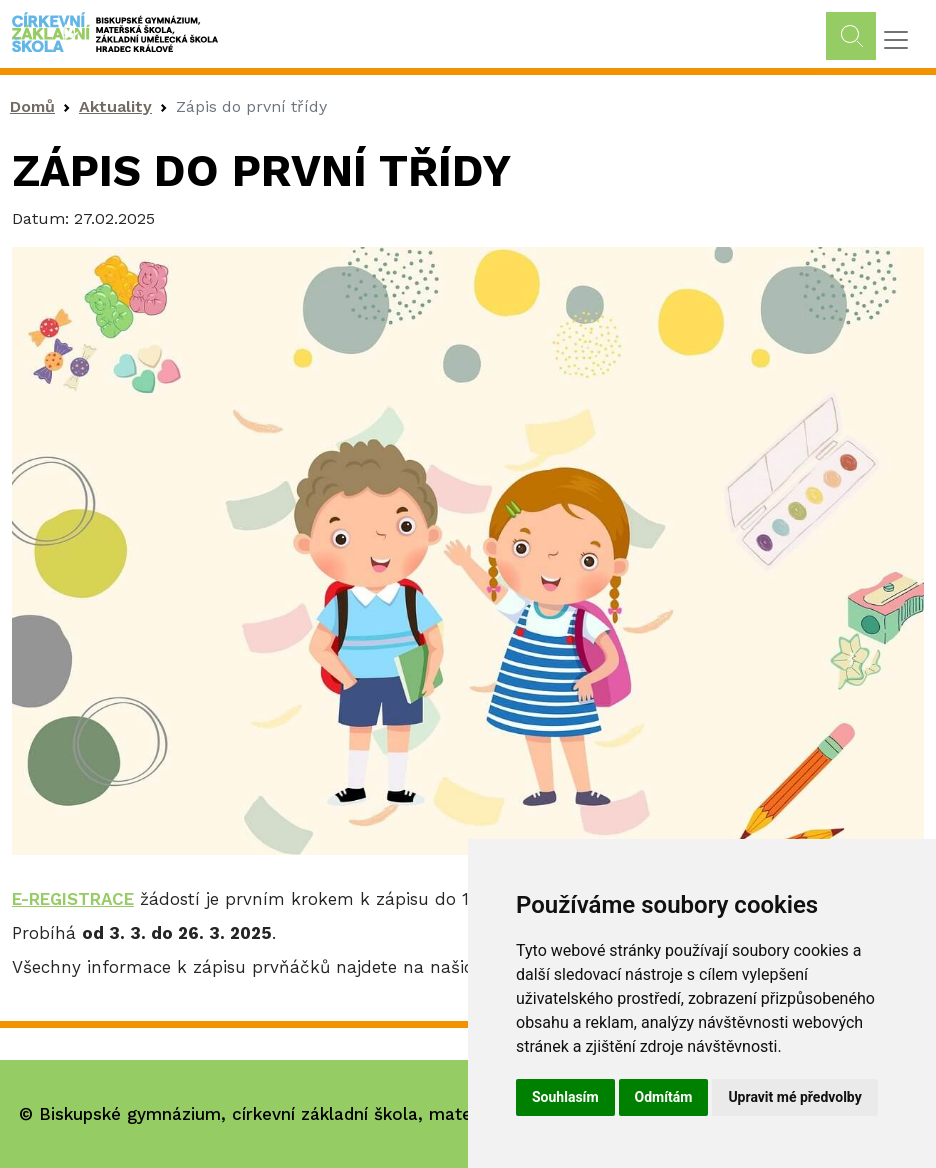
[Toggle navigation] (896, 40)
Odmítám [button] (664, 1097)
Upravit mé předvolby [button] (794, 1097)
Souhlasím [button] (565, 1097)
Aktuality (115, 106)
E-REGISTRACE (73, 899)
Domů (32, 106)
